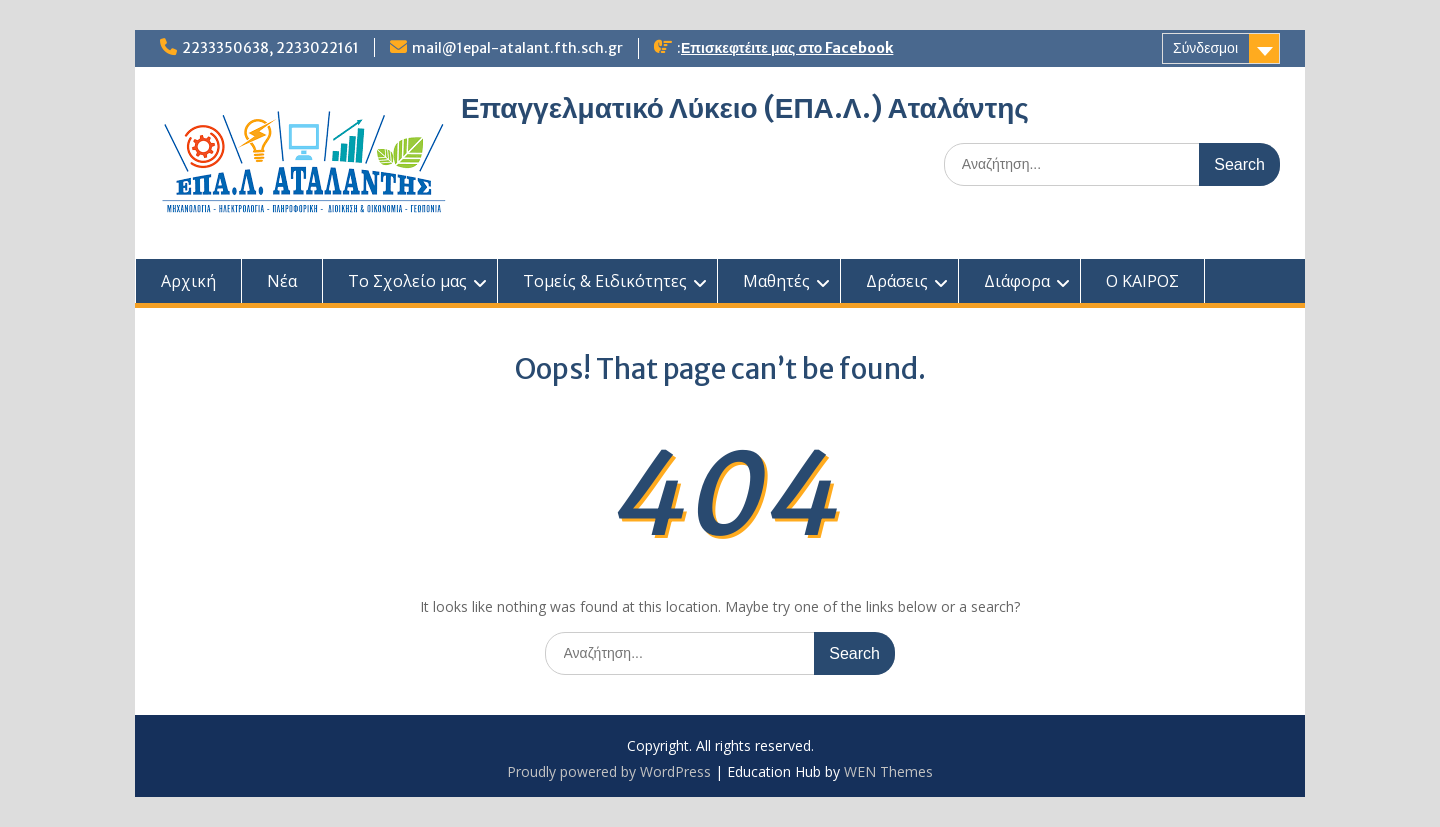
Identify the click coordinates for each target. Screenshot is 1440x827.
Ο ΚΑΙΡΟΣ (1142, 281)
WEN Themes (888, 771)
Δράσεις (897, 281)
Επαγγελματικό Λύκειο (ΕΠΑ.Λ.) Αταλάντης (745, 108)
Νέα (282, 281)
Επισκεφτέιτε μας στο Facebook (787, 48)
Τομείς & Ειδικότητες (605, 281)
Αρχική (188, 281)
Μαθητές (776, 281)
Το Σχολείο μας (407, 281)
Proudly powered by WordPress (609, 771)
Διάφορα (1017, 281)
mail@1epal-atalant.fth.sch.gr (517, 48)
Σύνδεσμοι (1205, 48)
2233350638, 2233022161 (270, 48)
